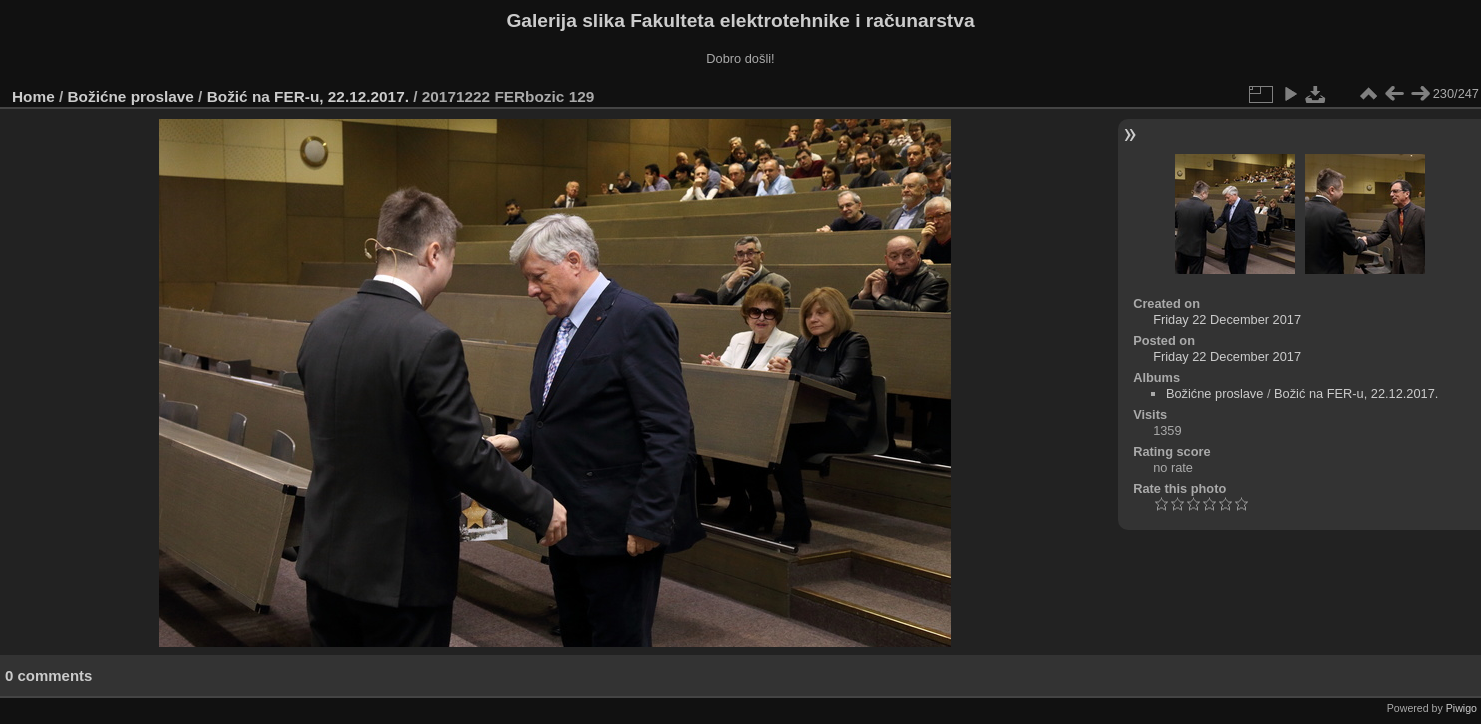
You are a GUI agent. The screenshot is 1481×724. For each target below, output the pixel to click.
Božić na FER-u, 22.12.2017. (308, 96)
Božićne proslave (131, 96)
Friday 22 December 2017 (1227, 319)
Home (33, 96)
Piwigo (1461, 708)
